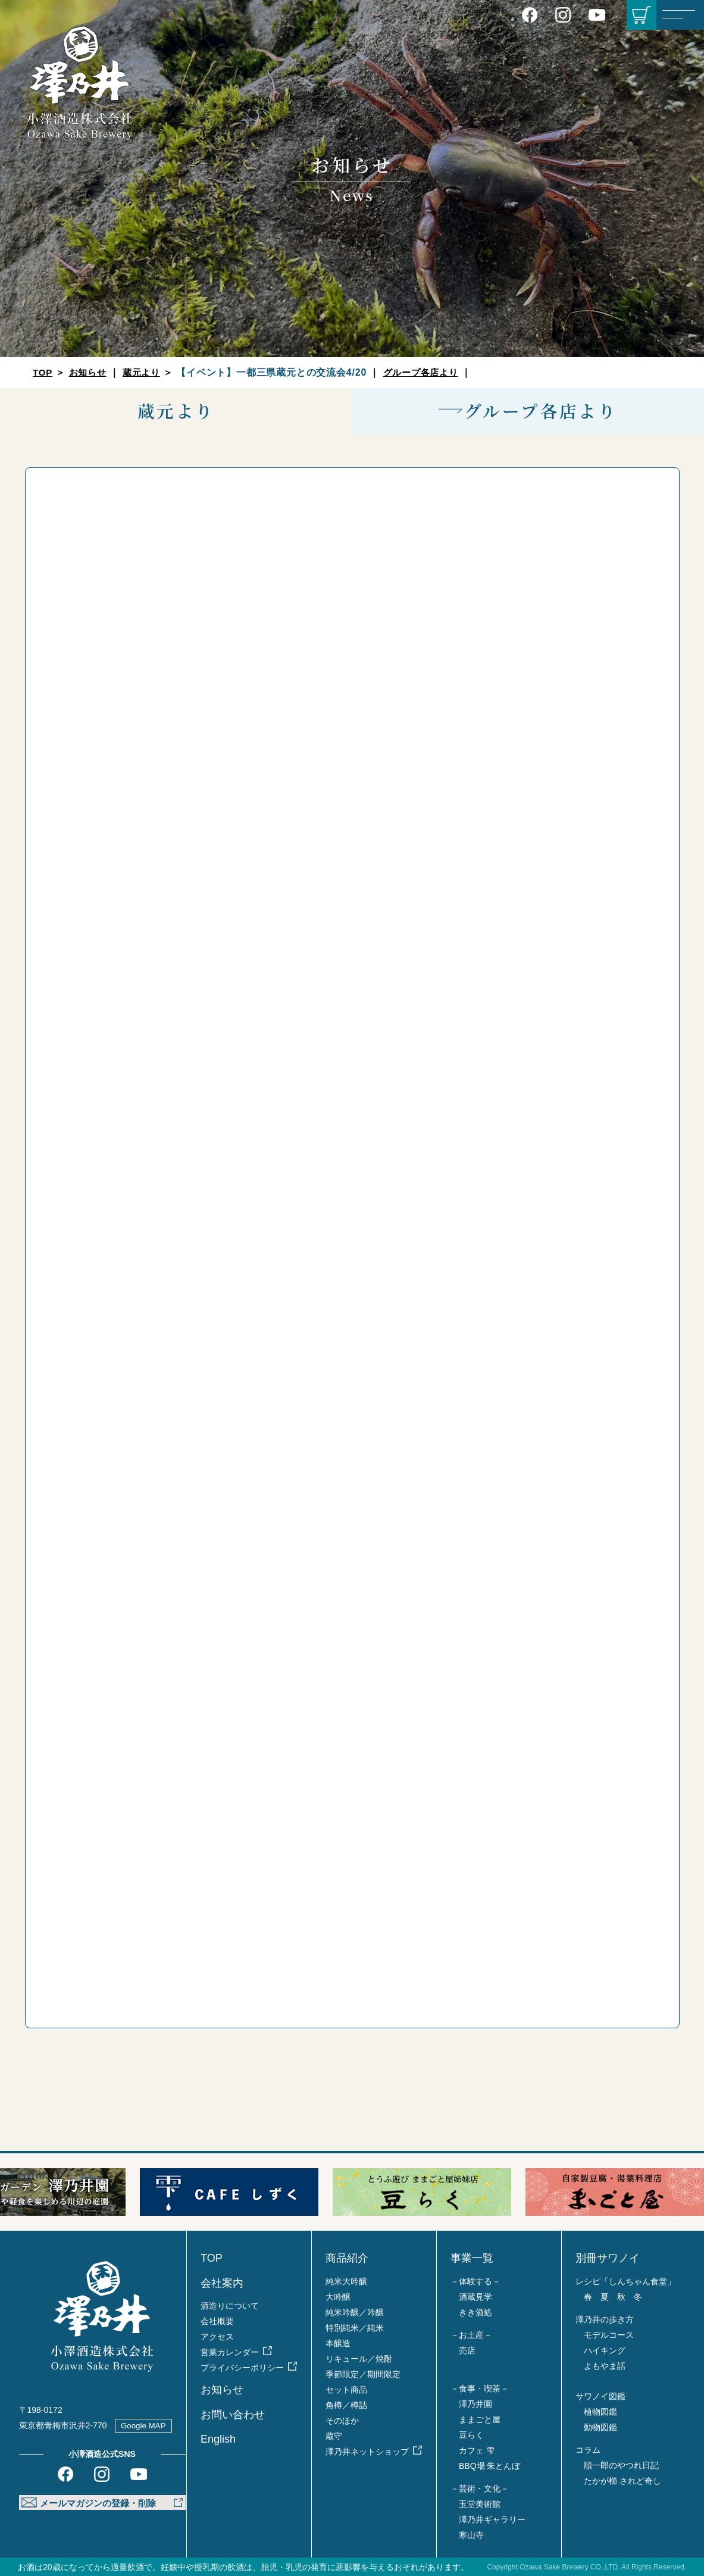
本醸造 (338, 2343)
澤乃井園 (475, 2404)
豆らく (471, 2435)
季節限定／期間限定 (363, 2374)
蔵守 (334, 2436)
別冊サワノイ (607, 2258)
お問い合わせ (233, 2415)
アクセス (217, 2336)
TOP (43, 372)
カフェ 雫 (477, 2450)
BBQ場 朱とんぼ (489, 2466)
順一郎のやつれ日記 (621, 2465)
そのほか (342, 2420)
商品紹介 (347, 2258)
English (218, 2439)
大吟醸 (338, 2297)
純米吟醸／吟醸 (355, 2312)
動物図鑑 (600, 2427)
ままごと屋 (479, 2419)
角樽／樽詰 (346, 2405)
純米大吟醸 (346, 2281)
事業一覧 (471, 2258)
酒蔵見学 (475, 2297)
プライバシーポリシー (242, 2367)
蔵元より (146, 372)
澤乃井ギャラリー (492, 2519)
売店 (467, 2350)
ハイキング (604, 2350)
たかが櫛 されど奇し (622, 2481)
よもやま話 (604, 2366)
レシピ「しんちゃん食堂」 (625, 2281)
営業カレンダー (230, 2352)
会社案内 (222, 2283)
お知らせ (89, 372)
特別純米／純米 (355, 2328)
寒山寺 (471, 2535)
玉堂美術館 (479, 2504)
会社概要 (217, 2321)
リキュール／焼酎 (359, 2358)
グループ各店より (428, 372)
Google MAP (144, 2425)
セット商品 (346, 2389)
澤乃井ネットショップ (367, 2451)
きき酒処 (475, 2312)
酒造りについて (230, 2305)
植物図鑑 (600, 2411)
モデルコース (609, 2335)
